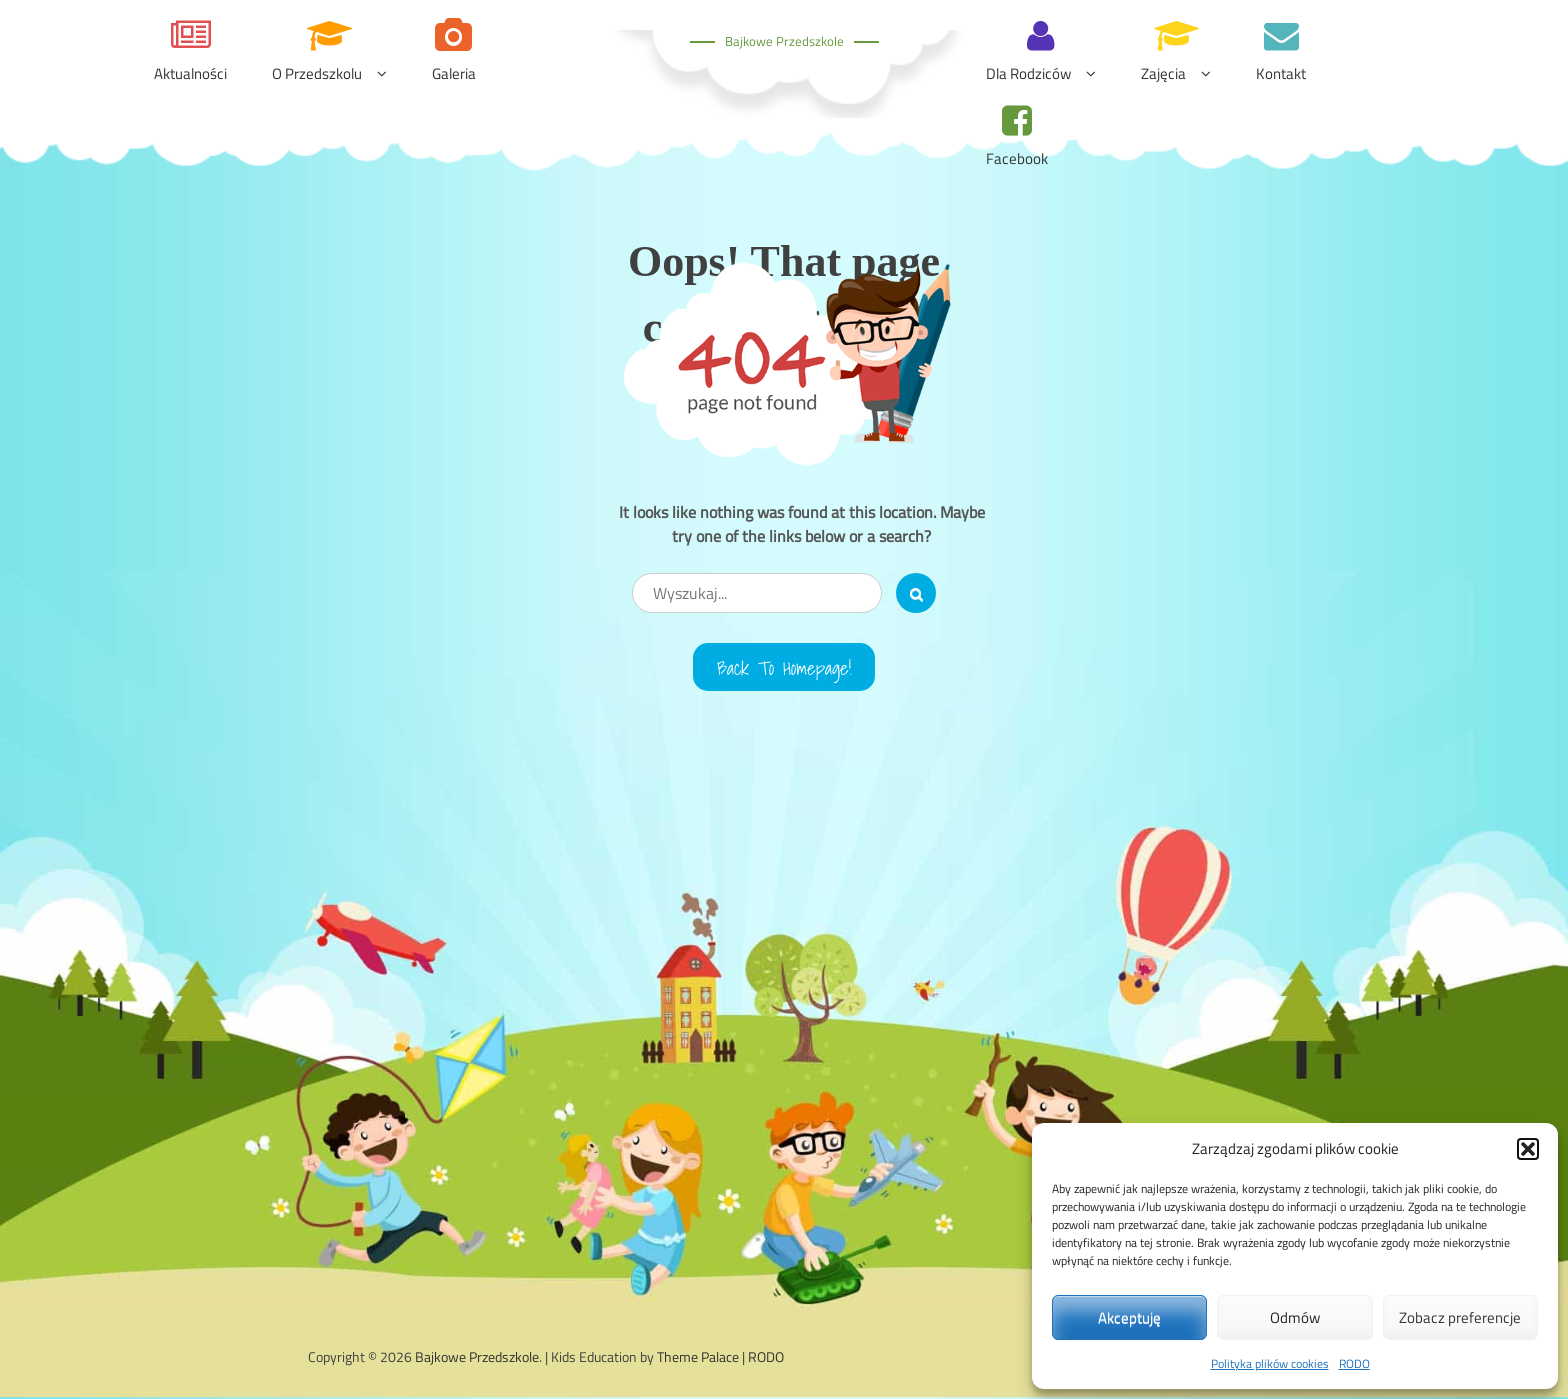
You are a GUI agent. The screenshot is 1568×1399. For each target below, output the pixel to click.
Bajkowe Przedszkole (784, 41)
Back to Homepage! (784, 668)
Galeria (454, 73)
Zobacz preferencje (1460, 1317)
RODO (1354, 1363)
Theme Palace (698, 1358)
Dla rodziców (1028, 73)
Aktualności (190, 73)
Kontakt (1281, 73)
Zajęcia (1163, 73)
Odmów (1295, 1317)
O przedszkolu (317, 73)
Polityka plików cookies (1270, 1363)
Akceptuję (1129, 1317)
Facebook (1017, 158)
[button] (1528, 1149)
